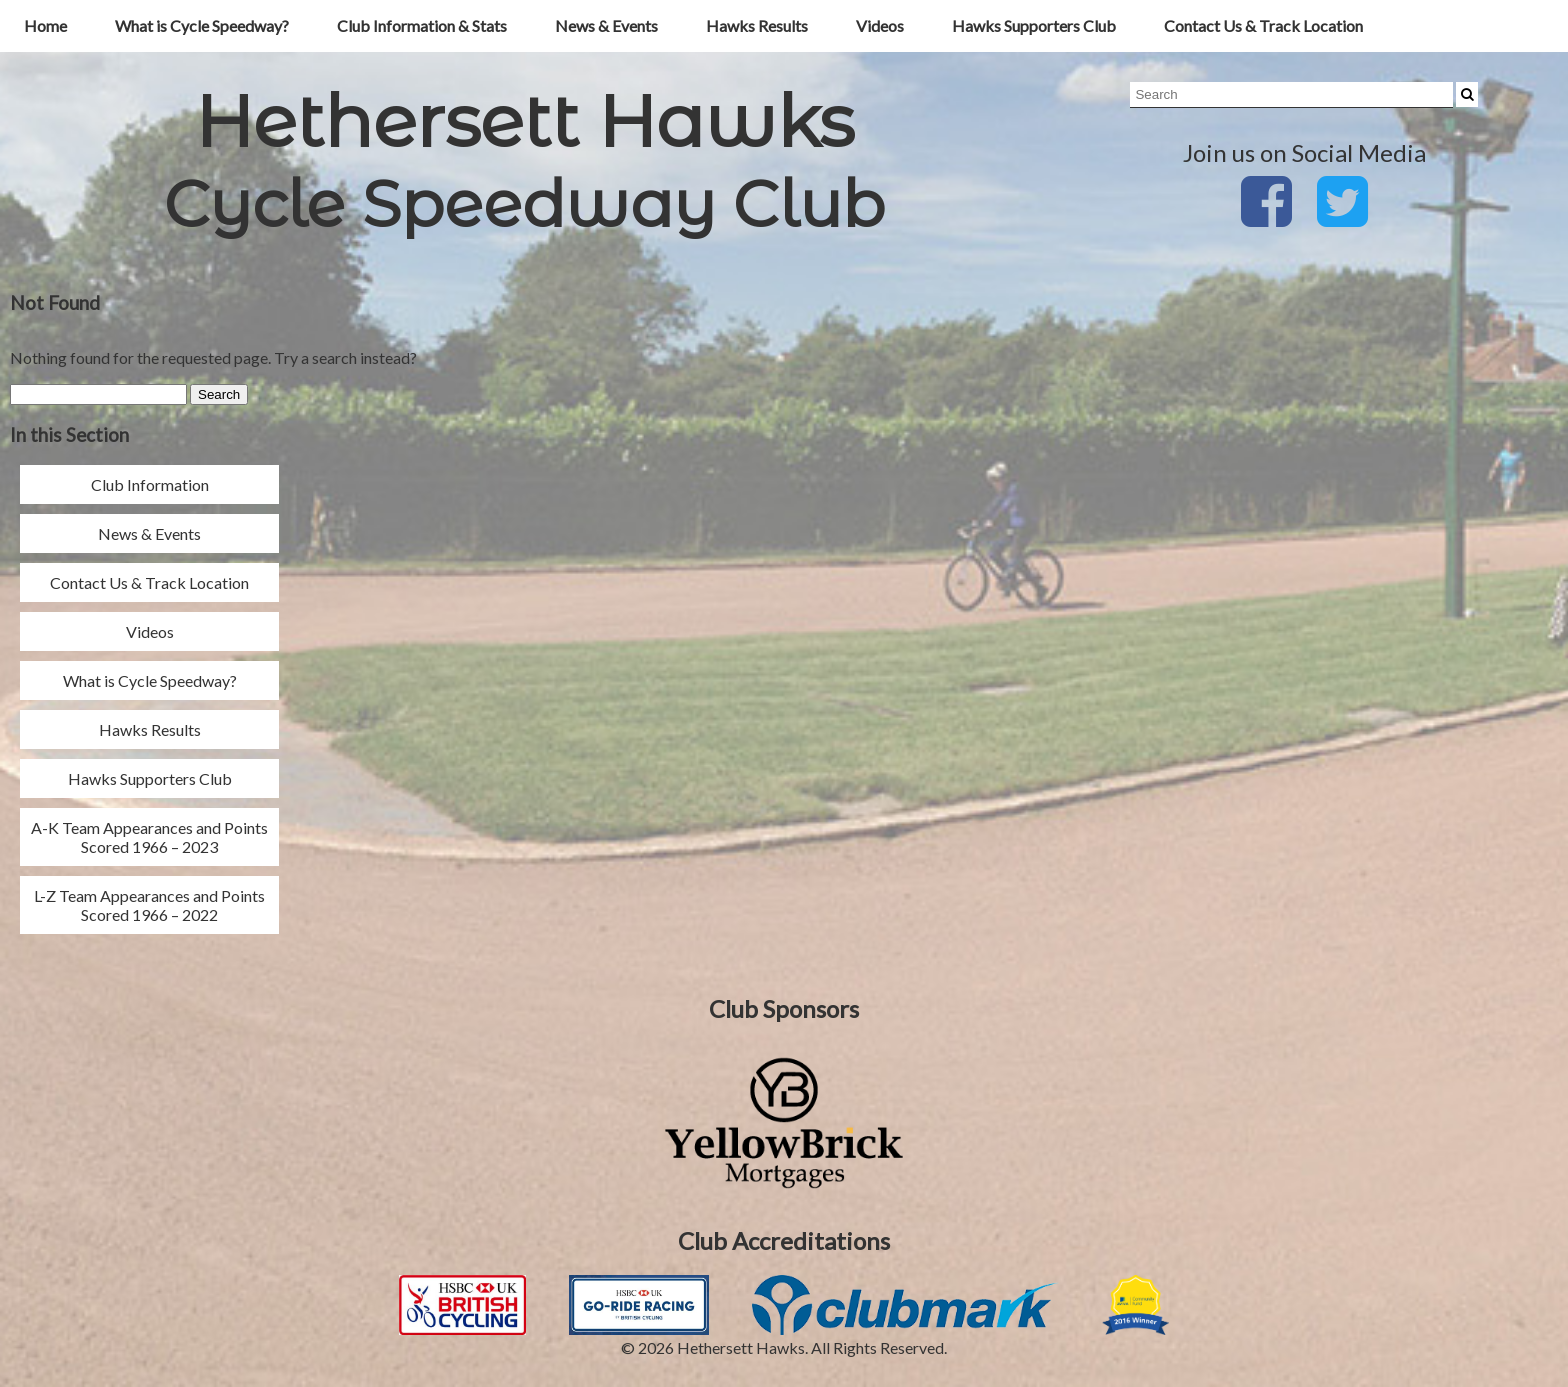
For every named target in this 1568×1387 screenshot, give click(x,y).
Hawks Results (757, 25)
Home (45, 25)
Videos (880, 25)
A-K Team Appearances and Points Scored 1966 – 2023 (149, 837)
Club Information (150, 484)
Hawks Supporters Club (1034, 25)
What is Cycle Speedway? (202, 25)
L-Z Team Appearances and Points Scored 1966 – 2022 (149, 905)
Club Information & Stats (422, 25)
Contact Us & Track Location (1263, 25)
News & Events (606, 25)
